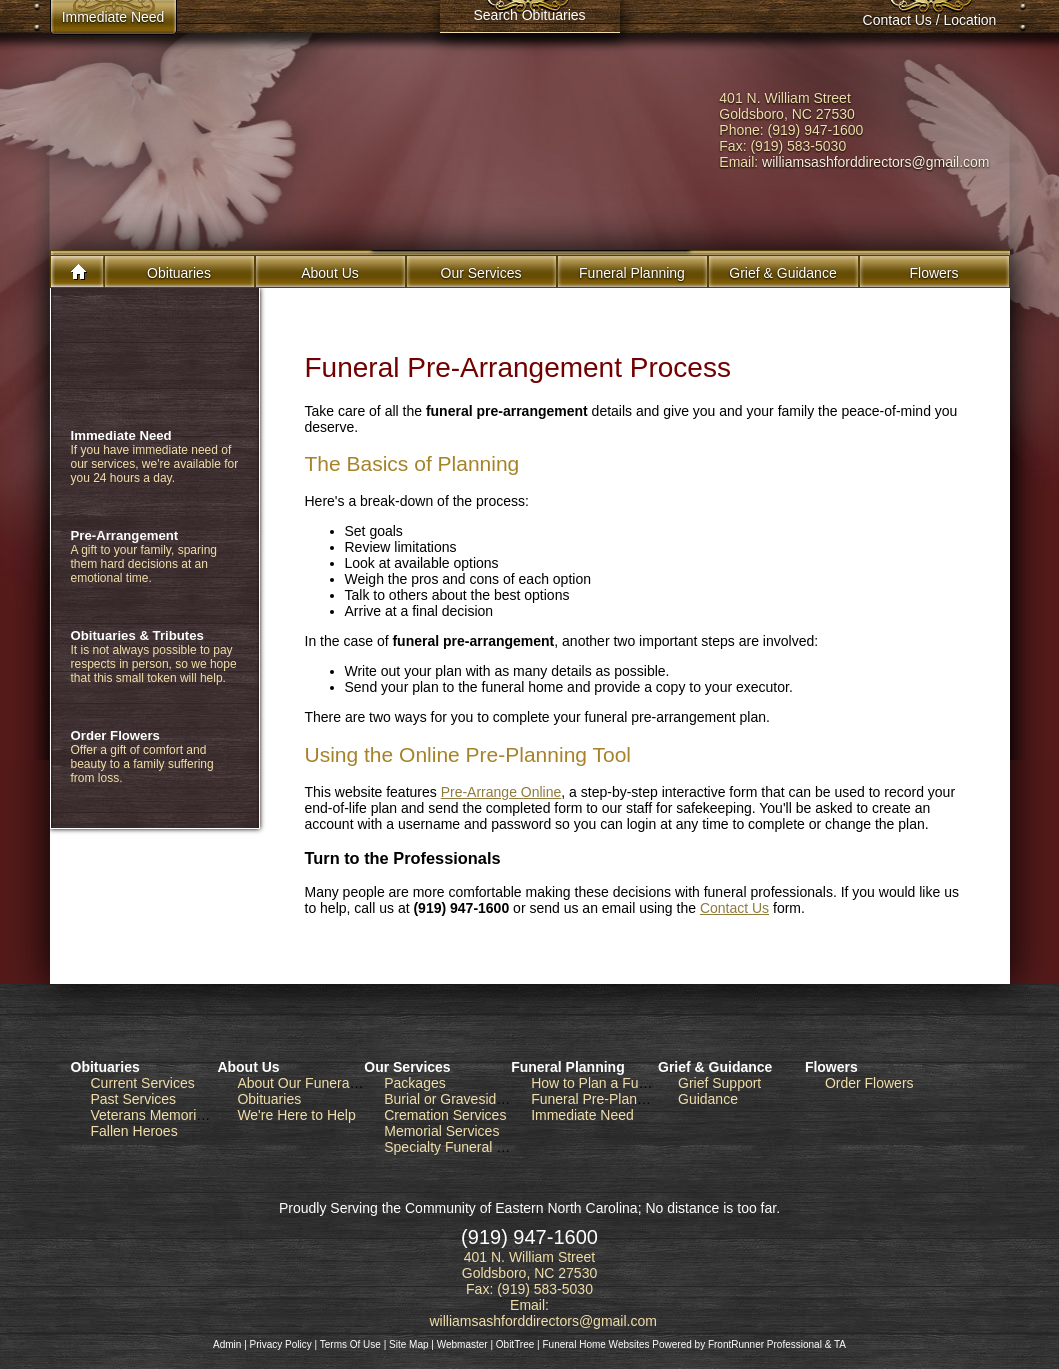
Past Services (134, 1099)
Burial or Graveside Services (472, 1099)
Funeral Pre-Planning (597, 1099)
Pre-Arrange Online (501, 792)
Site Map (408, 1344)
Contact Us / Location (930, 20)
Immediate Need (121, 435)
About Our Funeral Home (315, 1083)
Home (79, 271)
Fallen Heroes (134, 1131)
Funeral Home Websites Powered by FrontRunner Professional (681, 1344)
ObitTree (515, 1344)
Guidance (708, 1099)
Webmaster (462, 1344)
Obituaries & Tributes (137, 635)
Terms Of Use (350, 1344)
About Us (248, 1067)
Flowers (933, 273)
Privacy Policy (281, 1344)
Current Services (143, 1083)
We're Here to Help (296, 1115)
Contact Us (734, 908)
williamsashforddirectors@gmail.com (875, 162)
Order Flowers (115, 735)
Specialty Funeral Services (467, 1147)
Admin (227, 1344)
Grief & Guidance (715, 1067)
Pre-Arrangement (125, 535)
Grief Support (719, 1083)
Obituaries (179, 273)
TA (840, 1344)
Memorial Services (441, 1131)
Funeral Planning (568, 1067)
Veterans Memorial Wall (164, 1115)
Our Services (407, 1067)
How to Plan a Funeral (600, 1083)
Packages (414, 1083)
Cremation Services (445, 1115)
